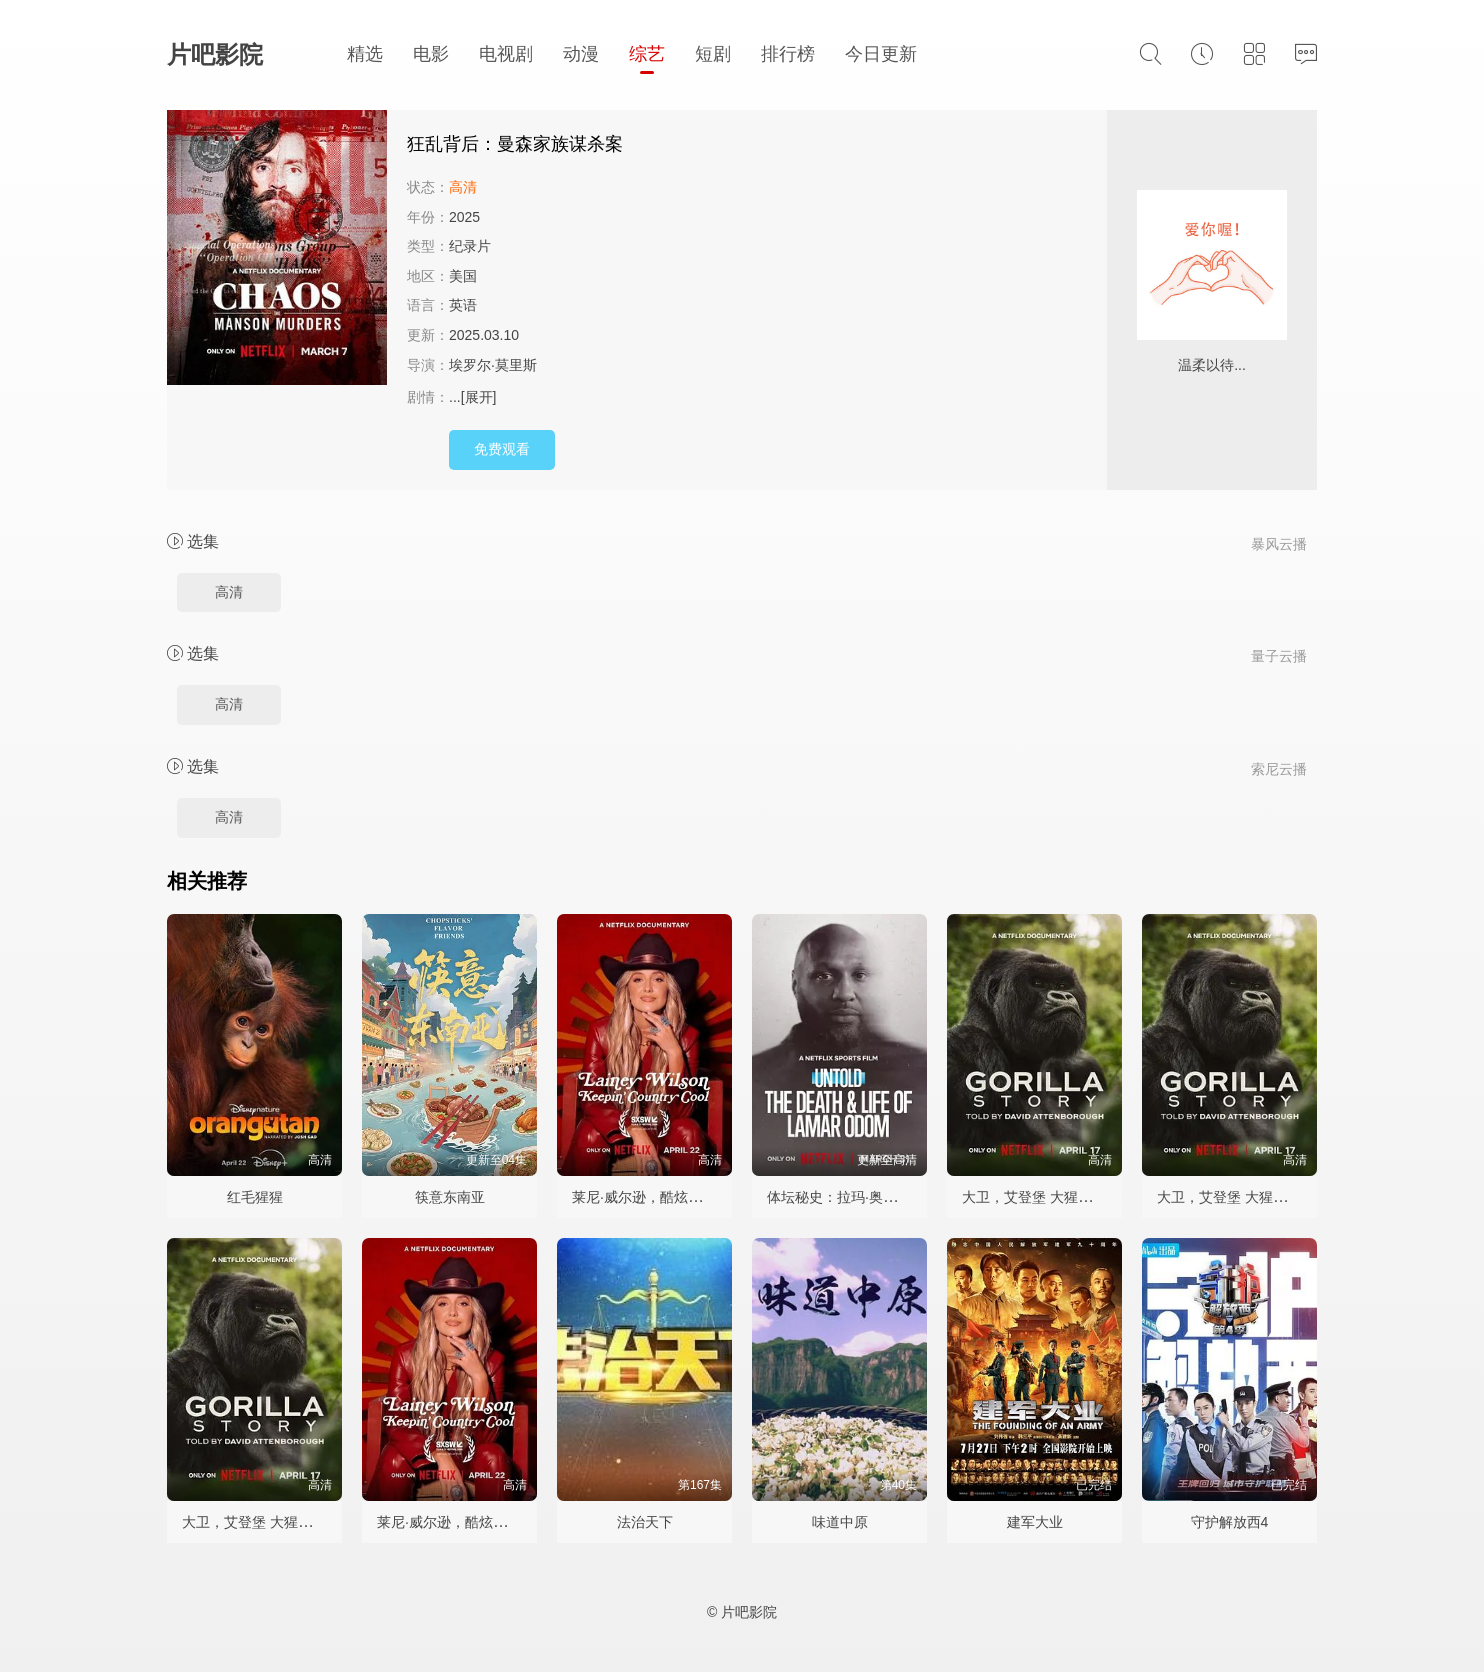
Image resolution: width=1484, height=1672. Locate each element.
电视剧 (506, 54)
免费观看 (502, 449)
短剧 (713, 54)
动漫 (581, 54)
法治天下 (645, 1522)
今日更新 (881, 54)
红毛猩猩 (255, 1197)
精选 (365, 54)
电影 (431, 54)
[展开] (479, 397)
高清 (229, 592)
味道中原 (840, 1522)
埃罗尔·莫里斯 (493, 365)
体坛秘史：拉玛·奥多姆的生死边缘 (874, 1197)
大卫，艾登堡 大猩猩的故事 (1048, 1197)
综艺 (647, 54)
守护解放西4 (1230, 1522)
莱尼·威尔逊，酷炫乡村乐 (651, 1197)
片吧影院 (215, 54)
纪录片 (470, 246)
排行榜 (788, 54)
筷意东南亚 (450, 1197)
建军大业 (1035, 1522)
